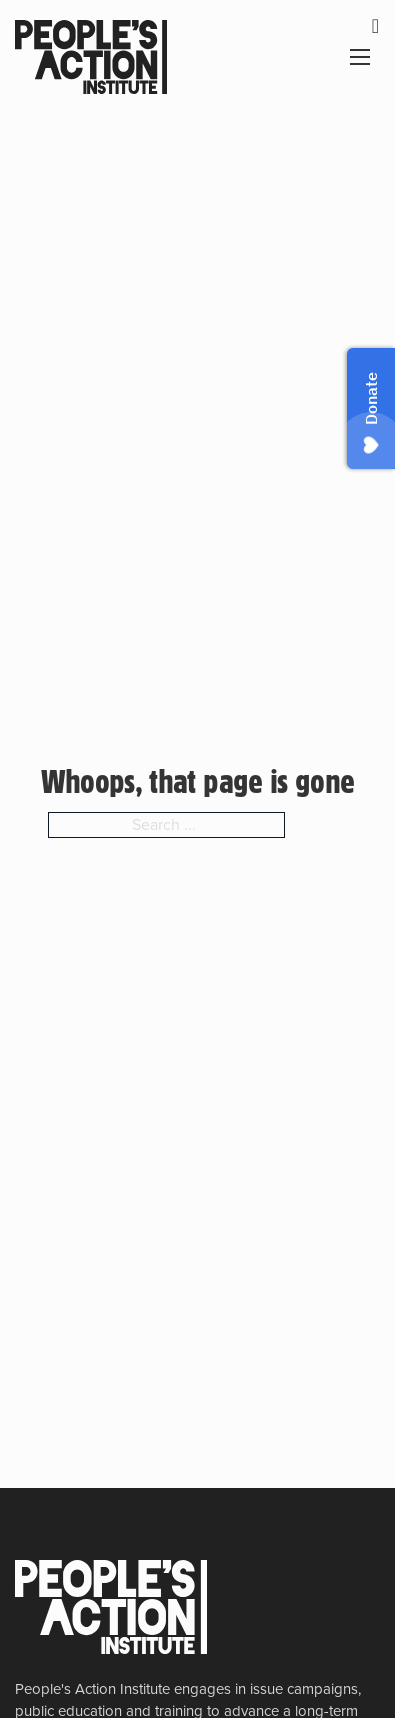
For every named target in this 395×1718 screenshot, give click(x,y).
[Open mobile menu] (360, 57)
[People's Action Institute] (111, 1606)
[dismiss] (375, 26)
